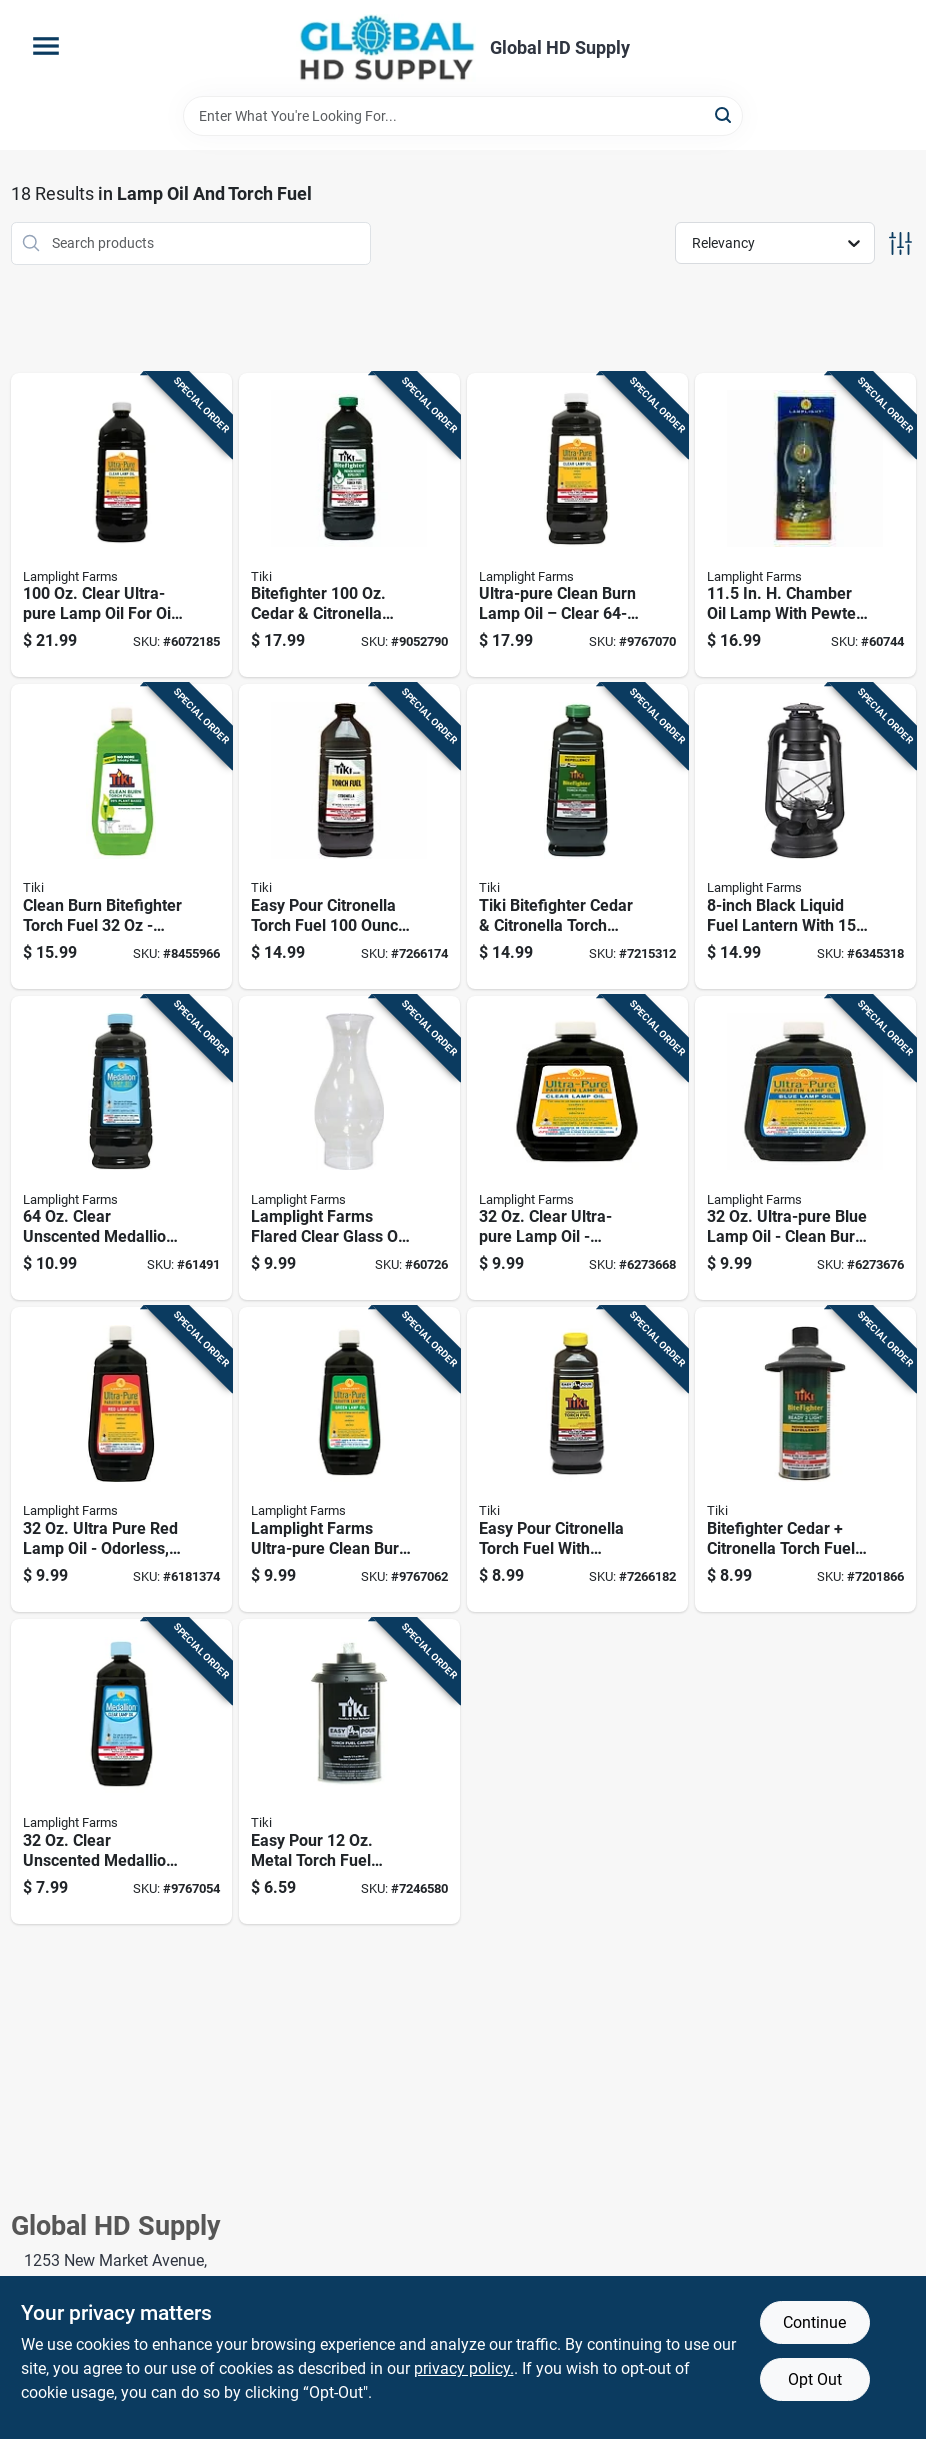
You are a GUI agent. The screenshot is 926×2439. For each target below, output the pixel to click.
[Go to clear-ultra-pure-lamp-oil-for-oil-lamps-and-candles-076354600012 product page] (121, 525)
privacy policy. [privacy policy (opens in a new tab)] (464, 2368)
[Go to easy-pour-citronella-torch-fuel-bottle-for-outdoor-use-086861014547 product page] (349, 836)
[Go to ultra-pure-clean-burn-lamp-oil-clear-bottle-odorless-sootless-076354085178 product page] (577, 525)
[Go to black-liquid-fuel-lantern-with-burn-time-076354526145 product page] (805, 836)
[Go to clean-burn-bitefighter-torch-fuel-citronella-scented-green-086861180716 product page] (121, 836)
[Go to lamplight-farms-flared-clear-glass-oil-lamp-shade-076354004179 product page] (349, 1148)
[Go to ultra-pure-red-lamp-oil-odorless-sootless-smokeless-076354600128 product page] (121, 1459)
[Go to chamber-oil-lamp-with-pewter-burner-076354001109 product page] (805, 525)
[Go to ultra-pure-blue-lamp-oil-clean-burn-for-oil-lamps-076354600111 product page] (805, 1148)
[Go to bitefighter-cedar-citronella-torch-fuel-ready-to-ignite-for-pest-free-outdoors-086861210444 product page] (805, 1459)
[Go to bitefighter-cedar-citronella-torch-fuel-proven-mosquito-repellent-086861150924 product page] (349, 525)
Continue (814, 2322)
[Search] (724, 114)
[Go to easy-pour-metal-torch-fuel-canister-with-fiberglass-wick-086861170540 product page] (349, 1771)
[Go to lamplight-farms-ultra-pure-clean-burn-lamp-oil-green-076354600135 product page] (349, 1459)
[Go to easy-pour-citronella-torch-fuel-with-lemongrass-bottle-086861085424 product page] (577, 1459)
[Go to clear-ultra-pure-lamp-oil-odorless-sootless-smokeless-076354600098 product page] (577, 1148)
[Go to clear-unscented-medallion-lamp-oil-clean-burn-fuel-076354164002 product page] (121, 1771)
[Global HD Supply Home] (386, 48)
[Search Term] (463, 116)
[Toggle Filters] (900, 243)
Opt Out (815, 2379)
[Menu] (46, 46)
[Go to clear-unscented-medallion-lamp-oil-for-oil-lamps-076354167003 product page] (121, 1148)
